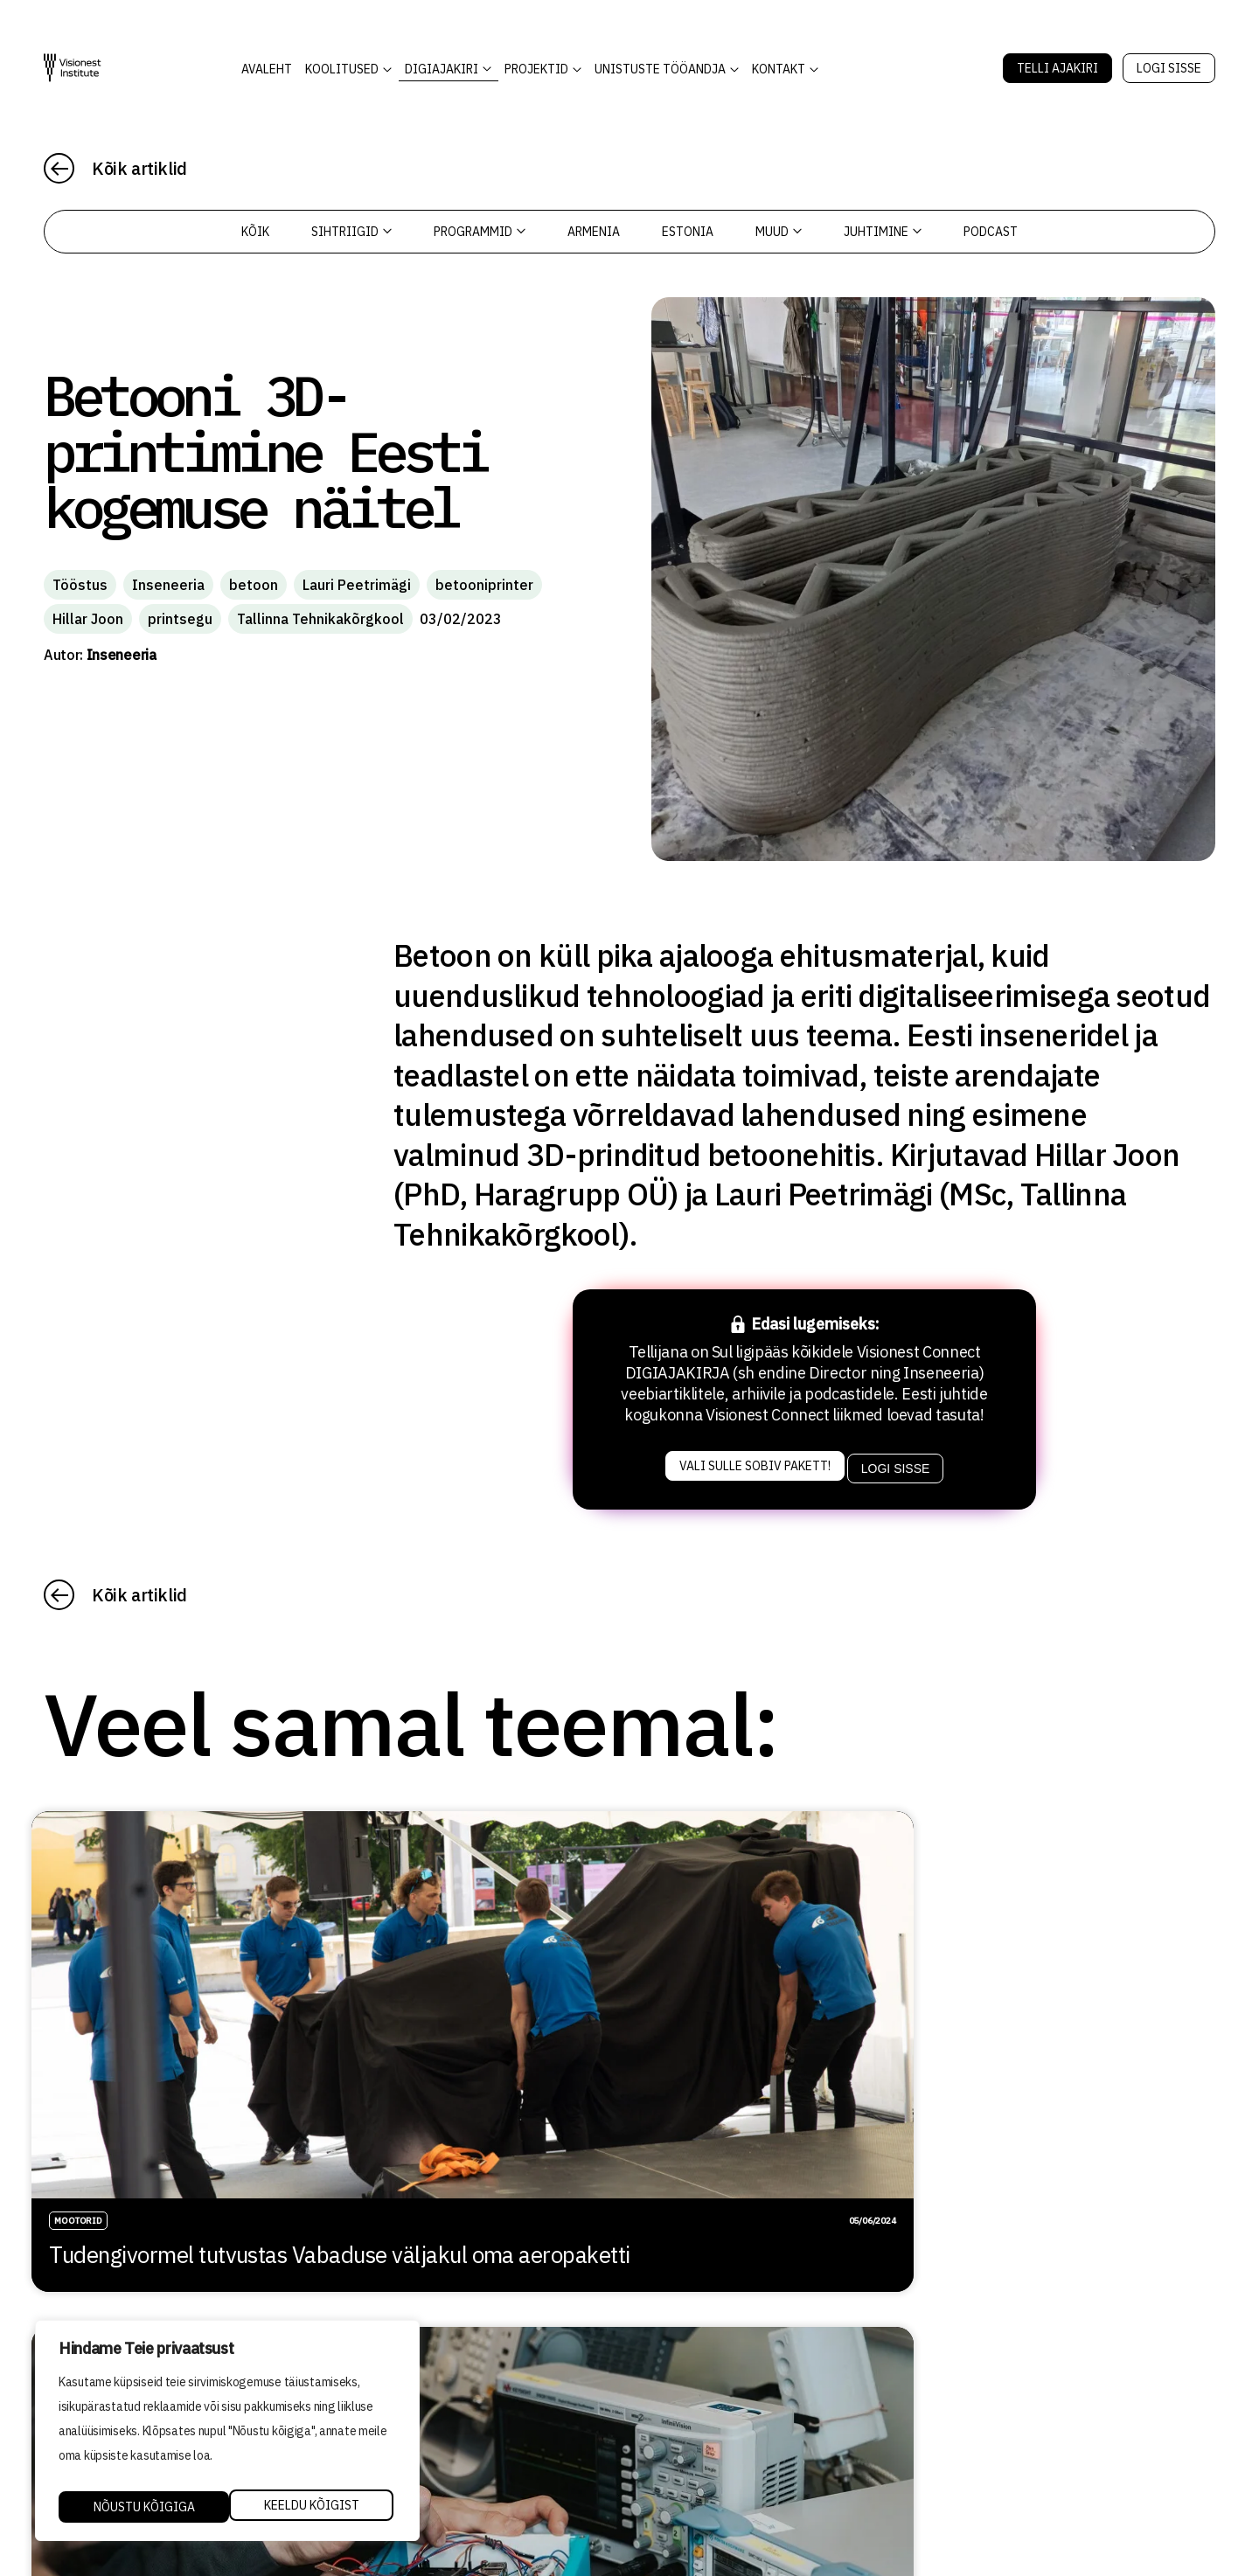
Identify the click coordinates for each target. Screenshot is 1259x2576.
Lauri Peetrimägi (357, 585)
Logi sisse (1169, 68)
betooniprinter (484, 585)
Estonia (687, 232)
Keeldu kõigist (139, 2507)
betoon (253, 585)
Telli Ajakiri (1057, 68)
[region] (227, 2435)
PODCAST (990, 232)
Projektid (536, 69)
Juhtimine (883, 232)
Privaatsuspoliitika (689, 2431)
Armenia (593, 232)
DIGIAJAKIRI (441, 69)
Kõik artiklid (139, 168)
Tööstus (80, 585)
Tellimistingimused (686, 2455)
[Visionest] (72, 67)
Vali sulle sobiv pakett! (751, 1462)
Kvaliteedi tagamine (689, 2406)
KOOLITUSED (342, 69)
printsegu (180, 619)
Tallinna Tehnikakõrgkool (320, 619)
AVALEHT (266, 69)
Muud (778, 232)
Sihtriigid (351, 232)
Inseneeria (168, 585)
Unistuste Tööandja (660, 69)
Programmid (479, 232)
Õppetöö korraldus (682, 2381)
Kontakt (778, 69)
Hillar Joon (87, 619)
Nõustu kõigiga (312, 2507)
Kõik (255, 232)
